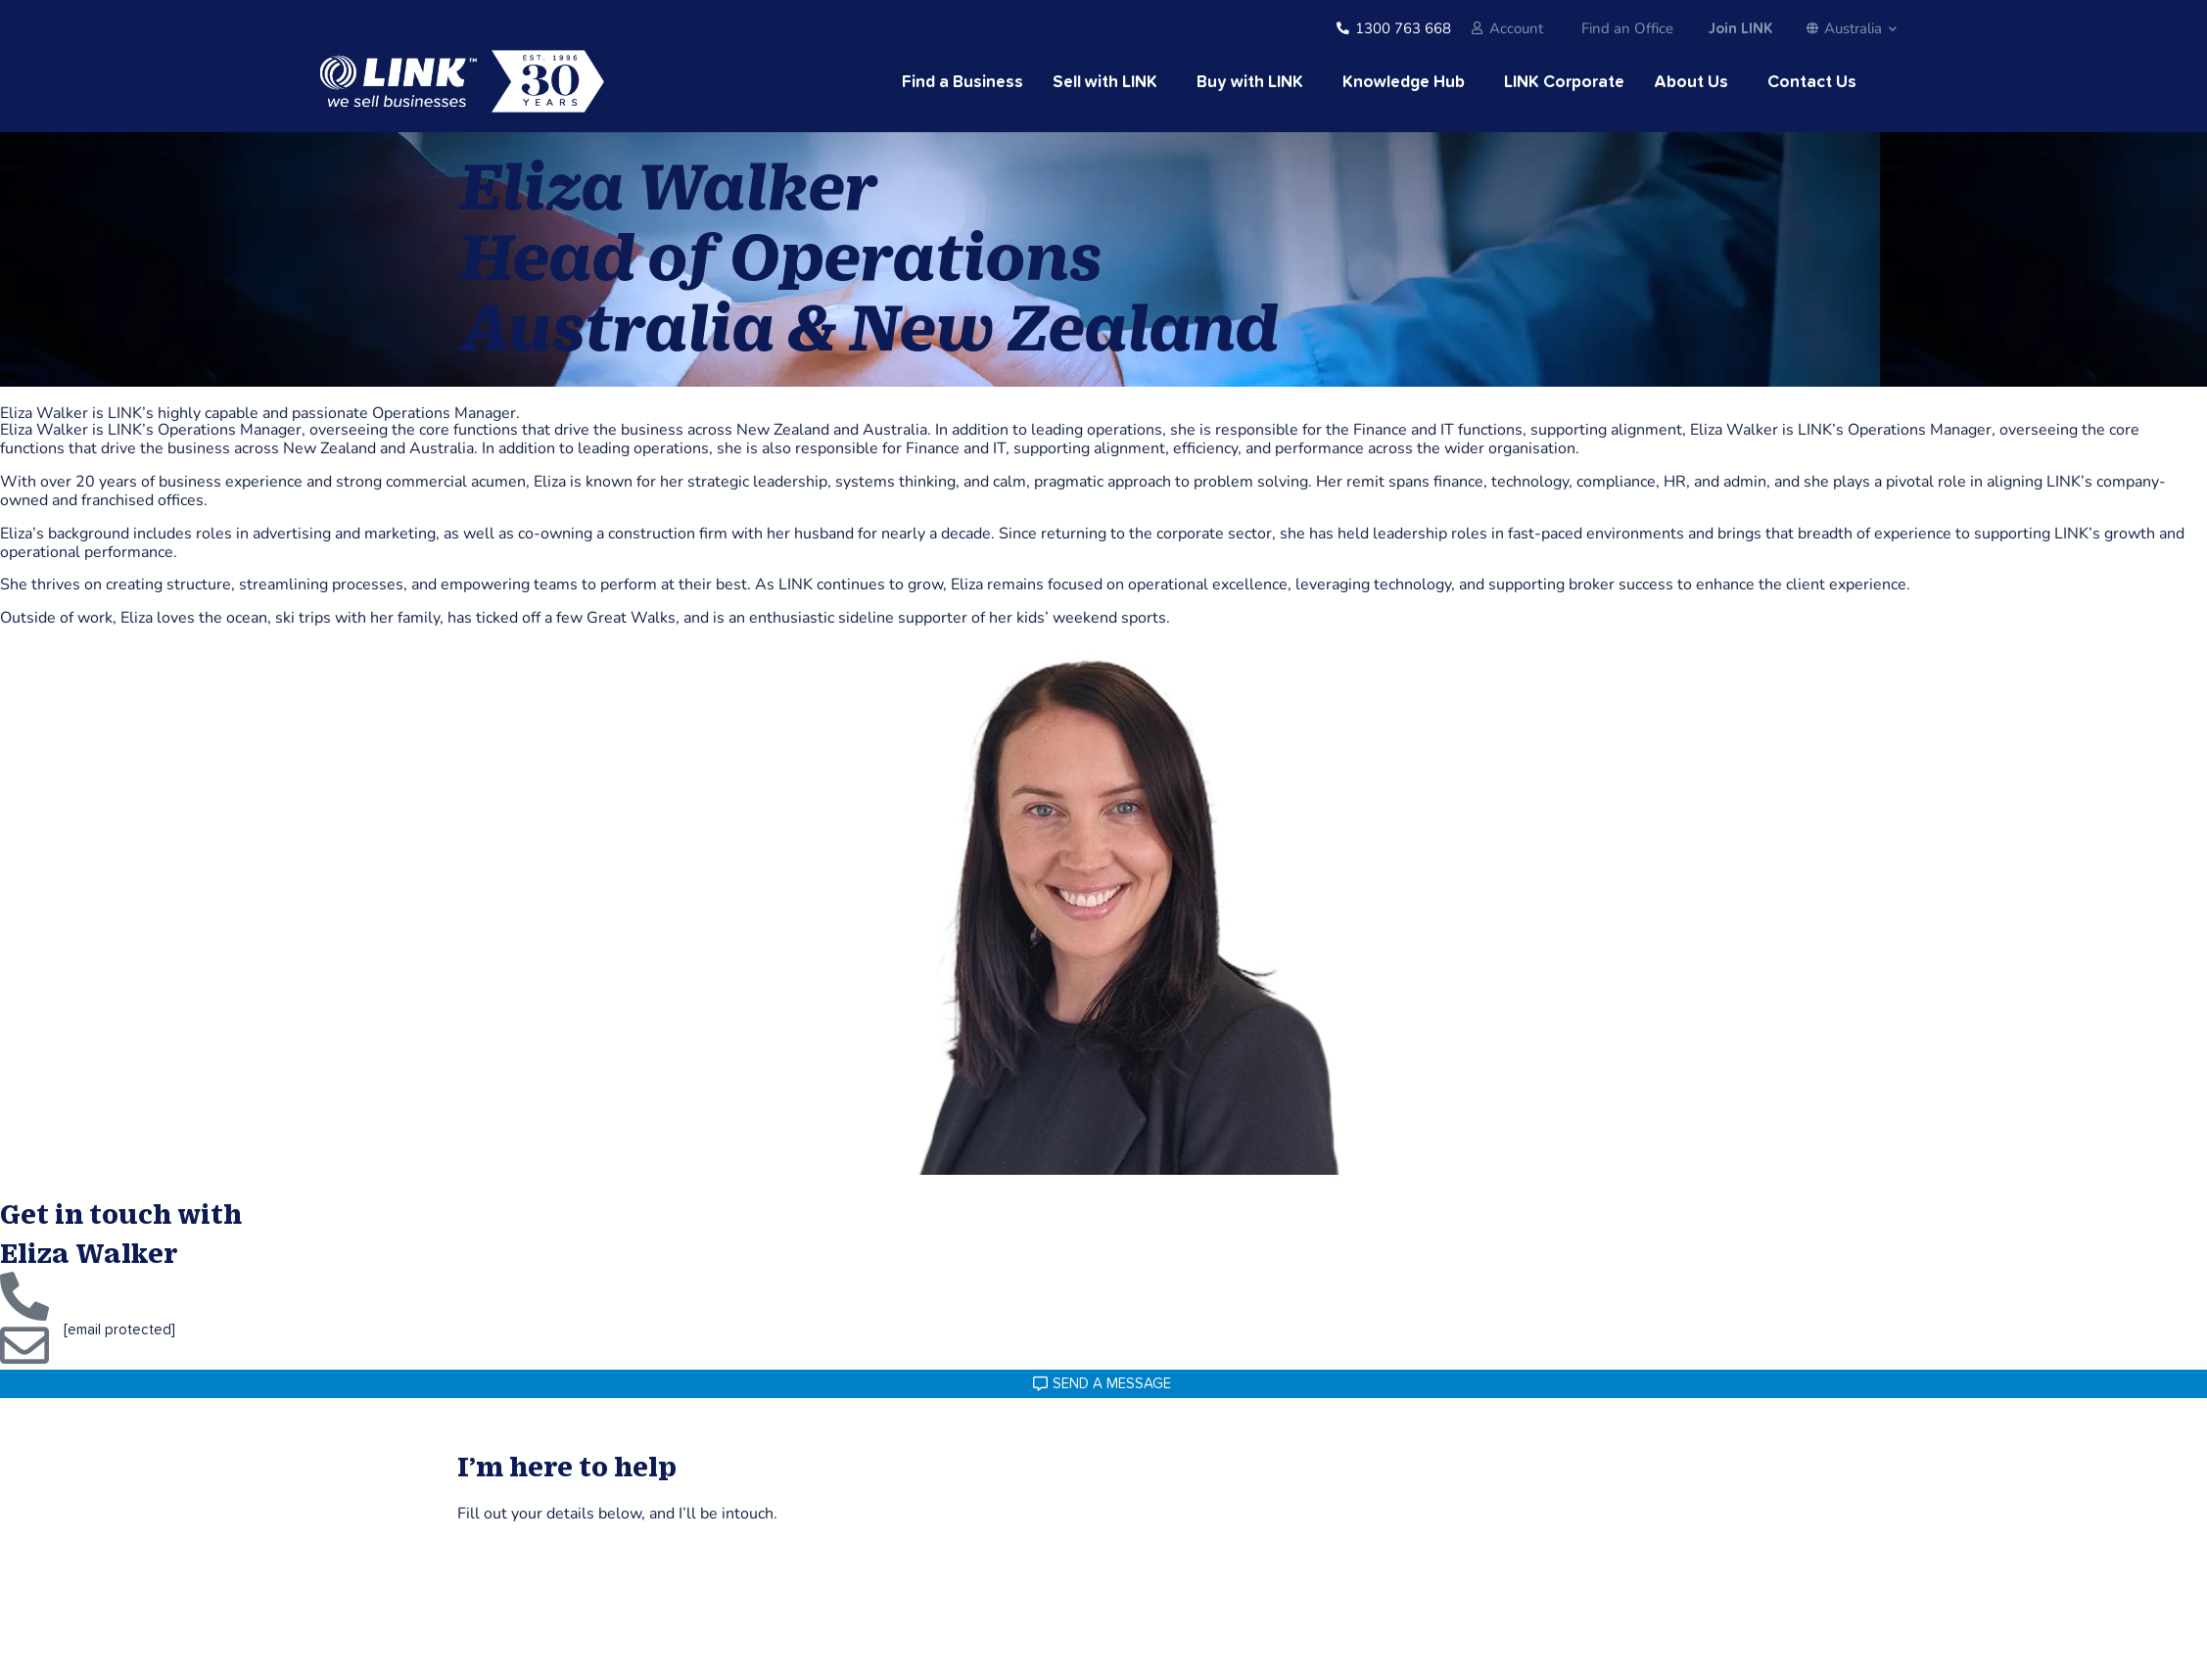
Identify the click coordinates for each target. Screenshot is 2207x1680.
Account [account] (1516, 28)
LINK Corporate (1564, 82)
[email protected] (119, 1330)
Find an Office (1627, 28)
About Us (1691, 82)
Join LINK (1740, 29)
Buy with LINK (1250, 82)
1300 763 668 (1403, 28)
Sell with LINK (1105, 82)
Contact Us (1811, 82)
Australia (1852, 28)
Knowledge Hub (1403, 82)
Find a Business (962, 82)
